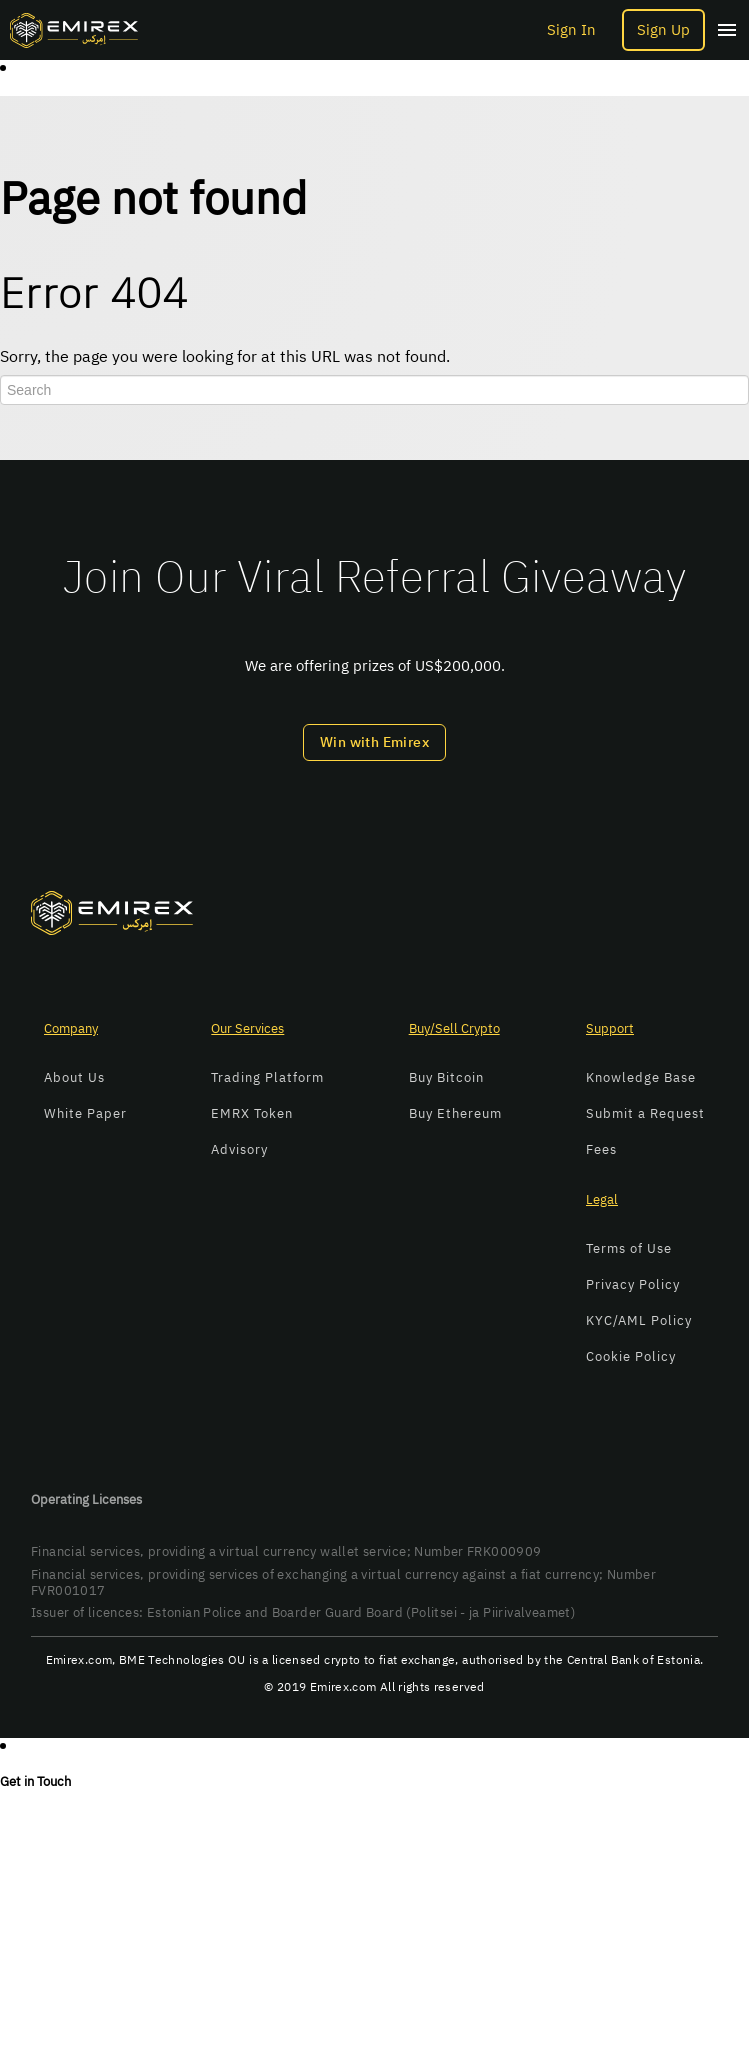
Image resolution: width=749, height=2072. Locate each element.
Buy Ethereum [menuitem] (455, 1113)
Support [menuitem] (610, 1028)
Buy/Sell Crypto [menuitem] (454, 1028)
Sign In (571, 30)
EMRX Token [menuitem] (252, 1113)
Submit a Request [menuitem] (645, 1113)
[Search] (374, 390)
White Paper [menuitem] (85, 1113)
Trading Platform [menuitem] (267, 1077)
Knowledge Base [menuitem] (641, 1077)
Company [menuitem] (71, 1028)
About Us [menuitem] (74, 1077)
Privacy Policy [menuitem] (633, 1284)
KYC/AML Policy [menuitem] (639, 1320)
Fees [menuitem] (601, 1149)
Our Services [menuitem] (247, 1028)
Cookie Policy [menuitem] (631, 1356)
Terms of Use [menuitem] (629, 1248)
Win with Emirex (374, 742)
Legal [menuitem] (602, 1199)
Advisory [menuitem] (239, 1149)
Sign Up (663, 30)
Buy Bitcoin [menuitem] (446, 1077)
